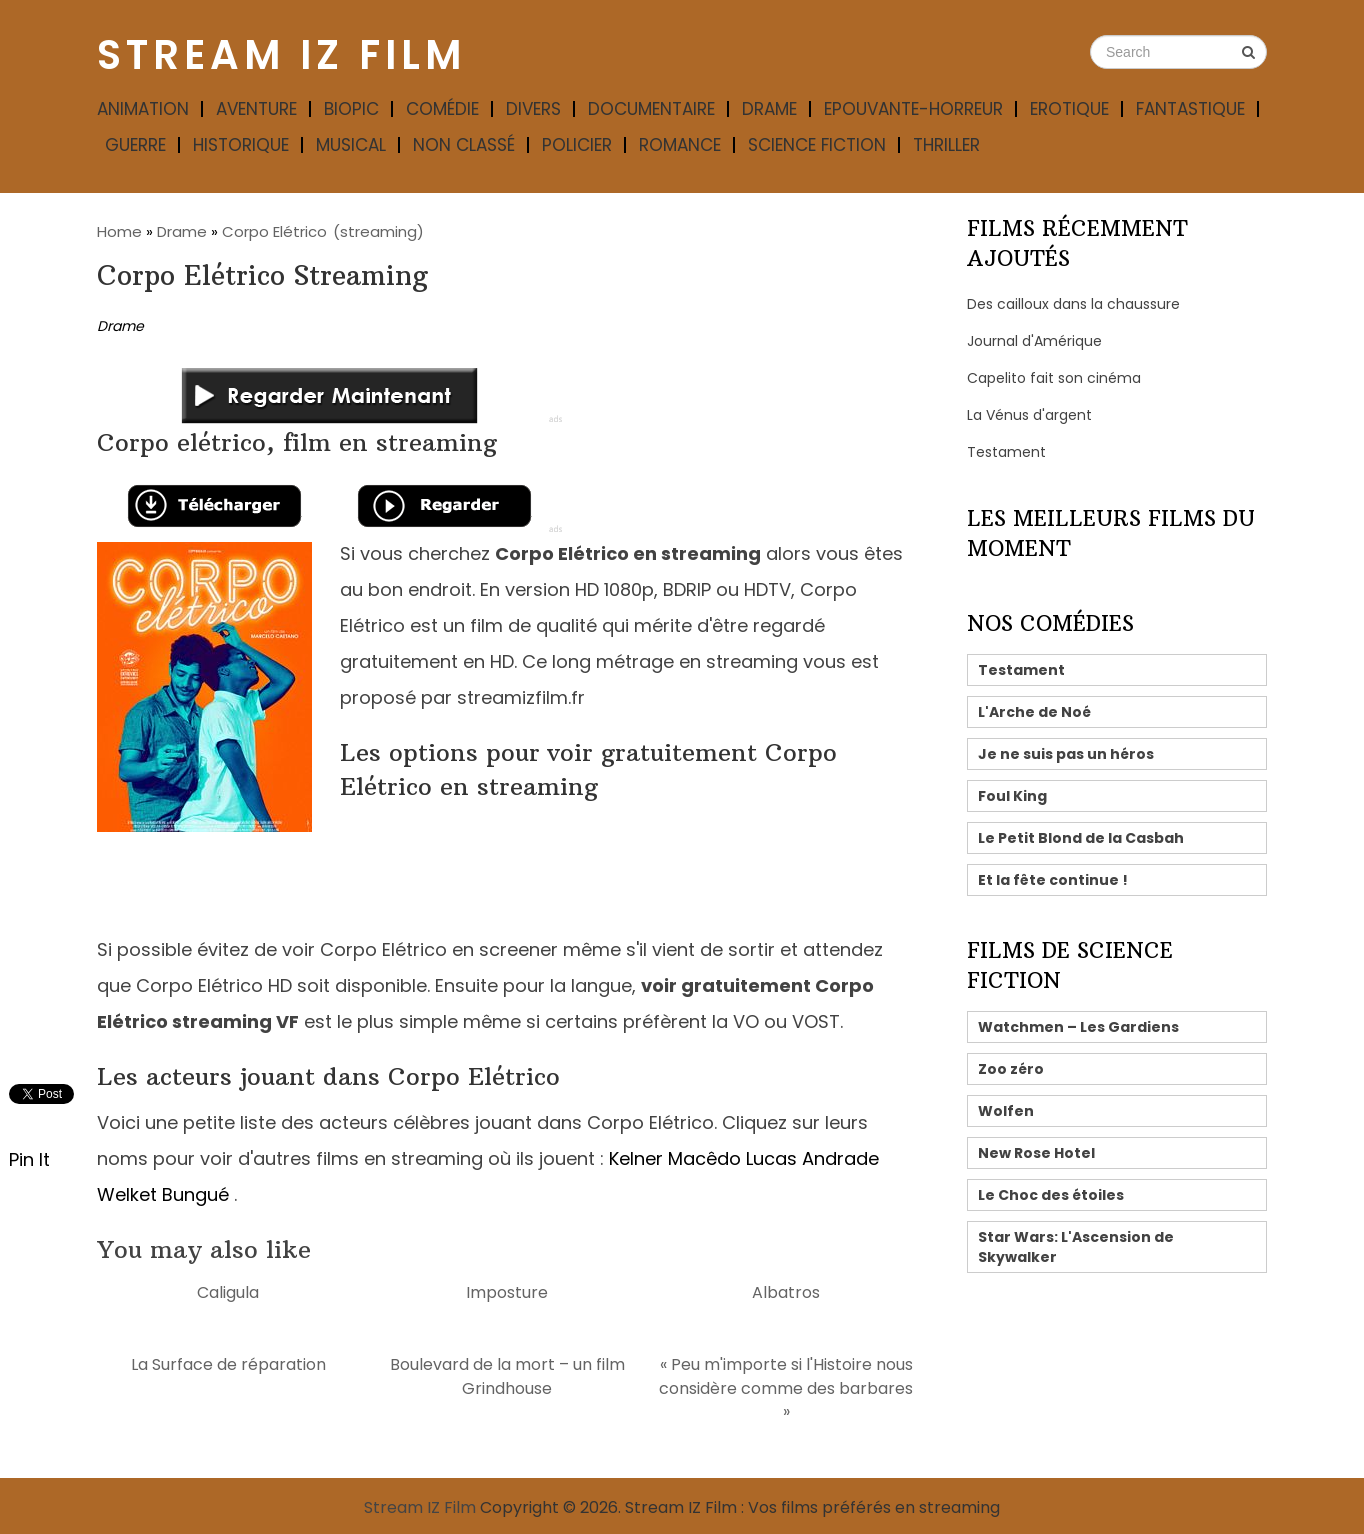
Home (119, 231)
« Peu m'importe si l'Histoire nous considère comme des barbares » (786, 1388)
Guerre (135, 145)
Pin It (29, 1159)
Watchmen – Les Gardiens (1078, 1027)
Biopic (351, 109)
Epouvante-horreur (913, 109)
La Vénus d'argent (1029, 415)
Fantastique (1190, 109)
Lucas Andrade (812, 1158)
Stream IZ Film (281, 55)
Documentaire (651, 109)
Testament (1006, 452)
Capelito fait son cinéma (1054, 378)
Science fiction (817, 145)
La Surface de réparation (228, 1364)
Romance (680, 145)
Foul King (1012, 796)
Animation (143, 109)
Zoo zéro (1011, 1069)
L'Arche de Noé (1034, 712)
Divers (533, 109)
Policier (577, 145)
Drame (769, 109)
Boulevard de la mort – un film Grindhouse (507, 1376)
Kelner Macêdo (675, 1158)
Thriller (946, 145)
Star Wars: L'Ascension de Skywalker (1076, 1247)
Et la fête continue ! (1053, 880)
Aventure (256, 109)
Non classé (464, 145)
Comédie (442, 109)
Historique (241, 145)
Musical (351, 145)
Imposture (507, 1292)
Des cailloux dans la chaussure (1073, 304)
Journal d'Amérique (1034, 341)
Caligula (228, 1292)
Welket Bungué (163, 1194)
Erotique (1069, 109)
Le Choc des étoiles (1051, 1195)
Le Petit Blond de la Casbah (1081, 838)
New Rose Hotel (1036, 1153)
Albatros (786, 1292)
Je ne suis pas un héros (1066, 754)
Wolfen (1006, 1111)
